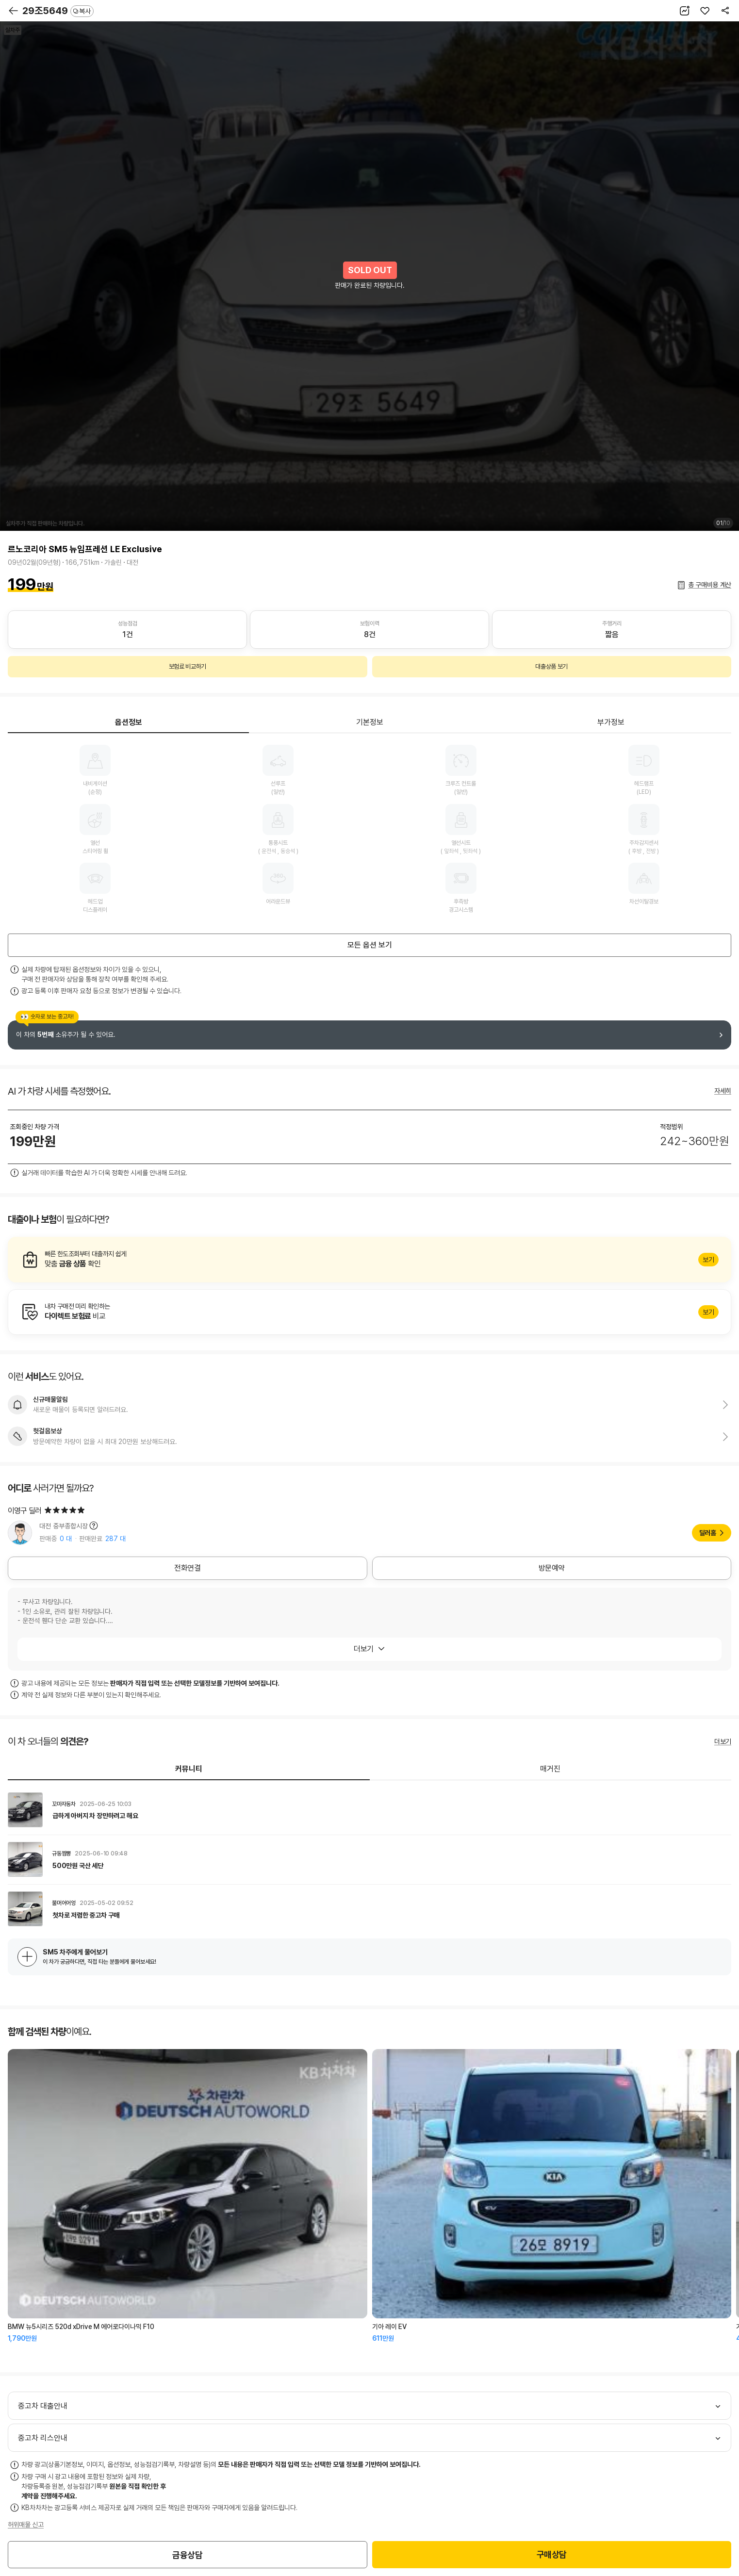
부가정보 (610, 722)
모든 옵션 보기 (369, 945)
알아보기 (369, 1259)
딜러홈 (707, 1533)
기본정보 (369, 722)
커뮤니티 (188, 1768)
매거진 (550, 1768)
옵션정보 (128, 722)
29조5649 (58, 10)
